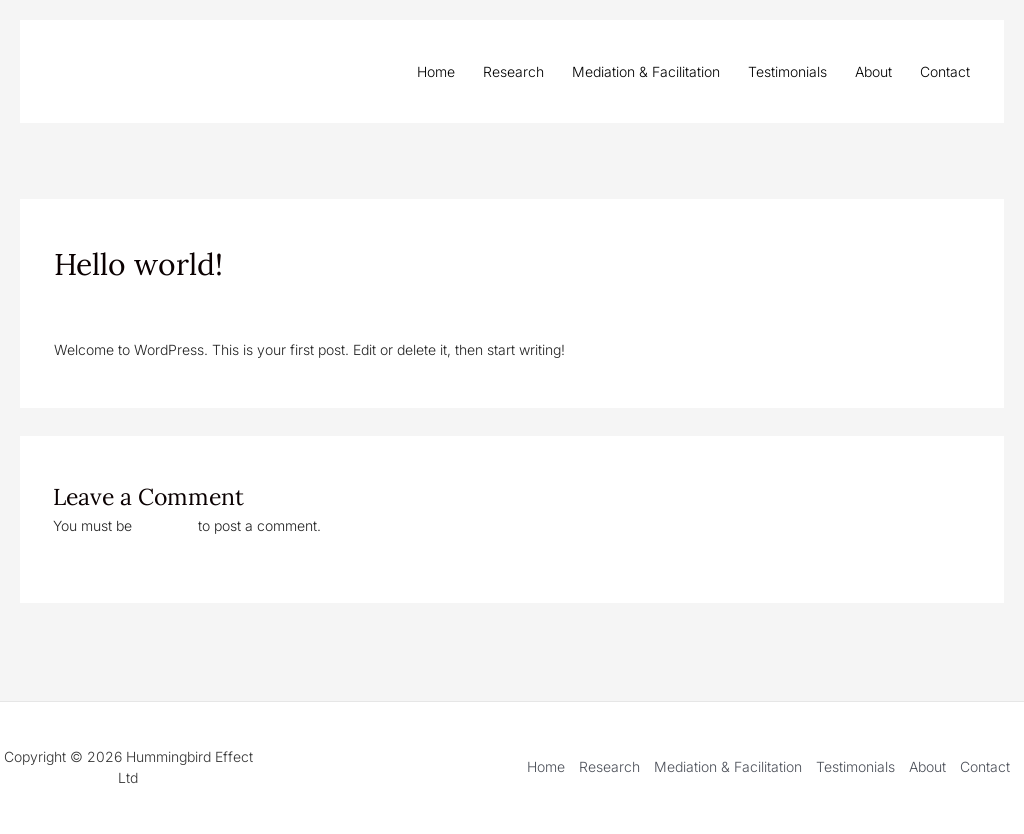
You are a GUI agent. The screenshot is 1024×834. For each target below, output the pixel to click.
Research (513, 71)
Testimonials (787, 71)
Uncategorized (232, 301)
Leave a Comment (113, 301)
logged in (165, 525)
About (873, 71)
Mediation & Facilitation (646, 71)
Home (436, 71)
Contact (945, 71)
